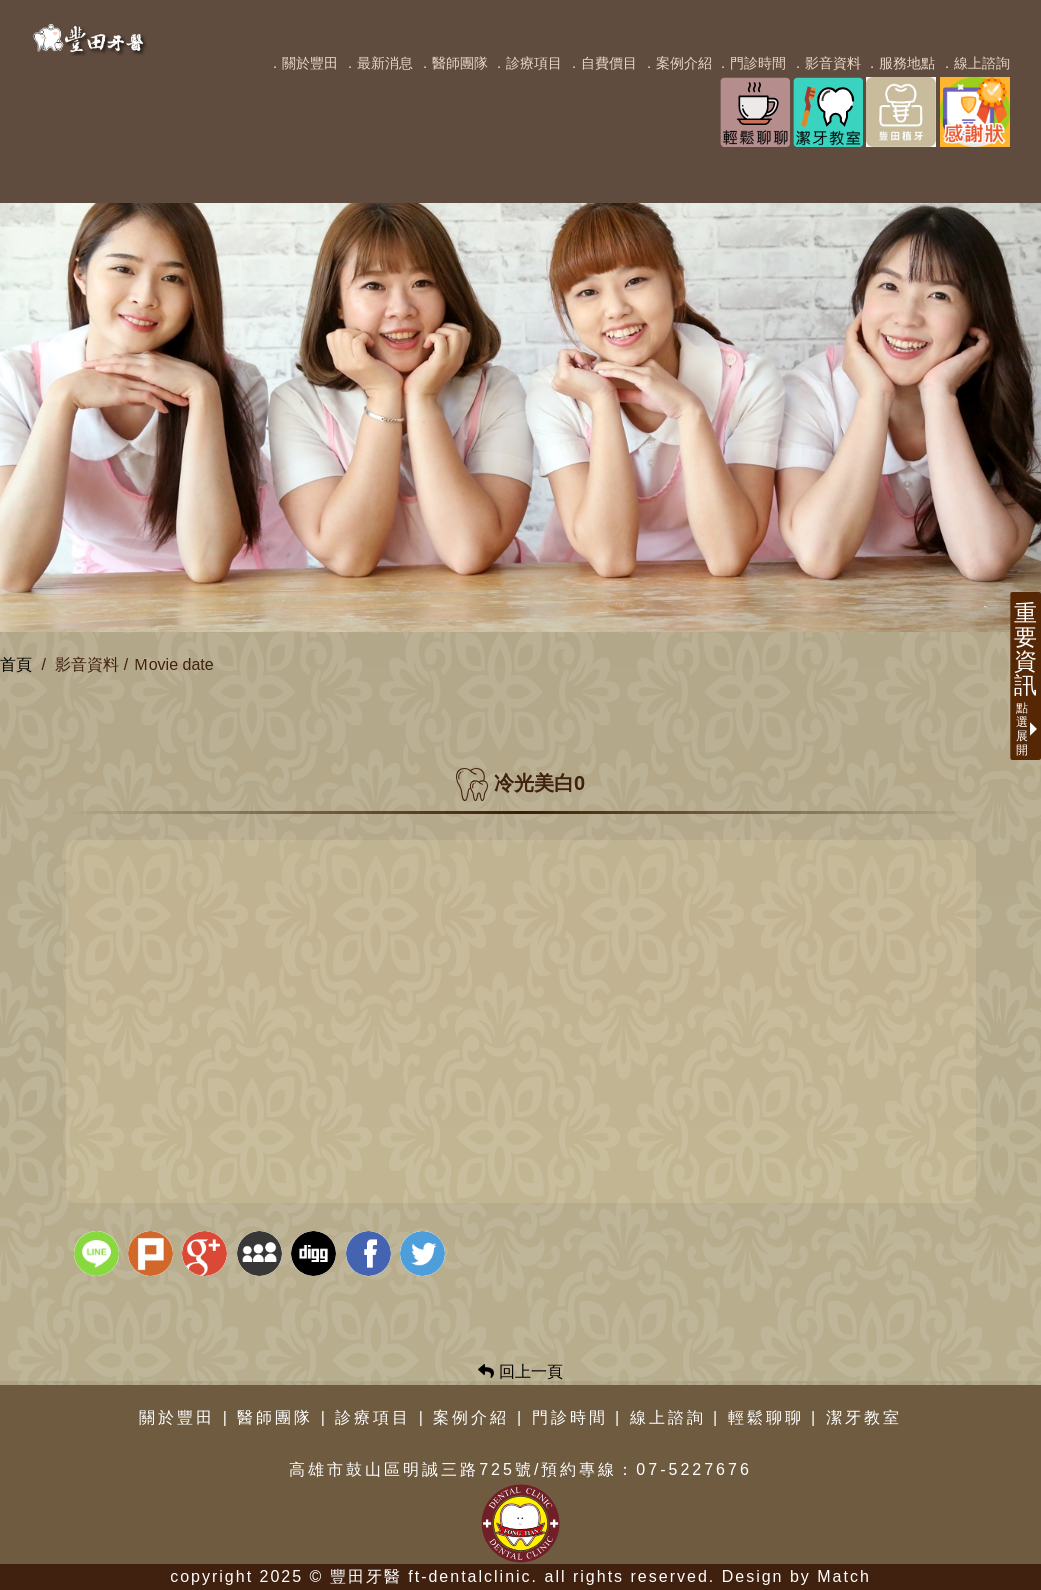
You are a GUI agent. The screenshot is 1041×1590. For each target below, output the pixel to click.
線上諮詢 (668, 1417)
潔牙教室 (864, 1417)
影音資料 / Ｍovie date (134, 664)
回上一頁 (520, 1371)
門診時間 (570, 1417)
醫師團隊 (275, 1417)
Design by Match (796, 1576)
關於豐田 (177, 1417)
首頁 (16, 664)
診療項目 (373, 1417)
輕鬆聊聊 (766, 1417)
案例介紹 (471, 1417)
